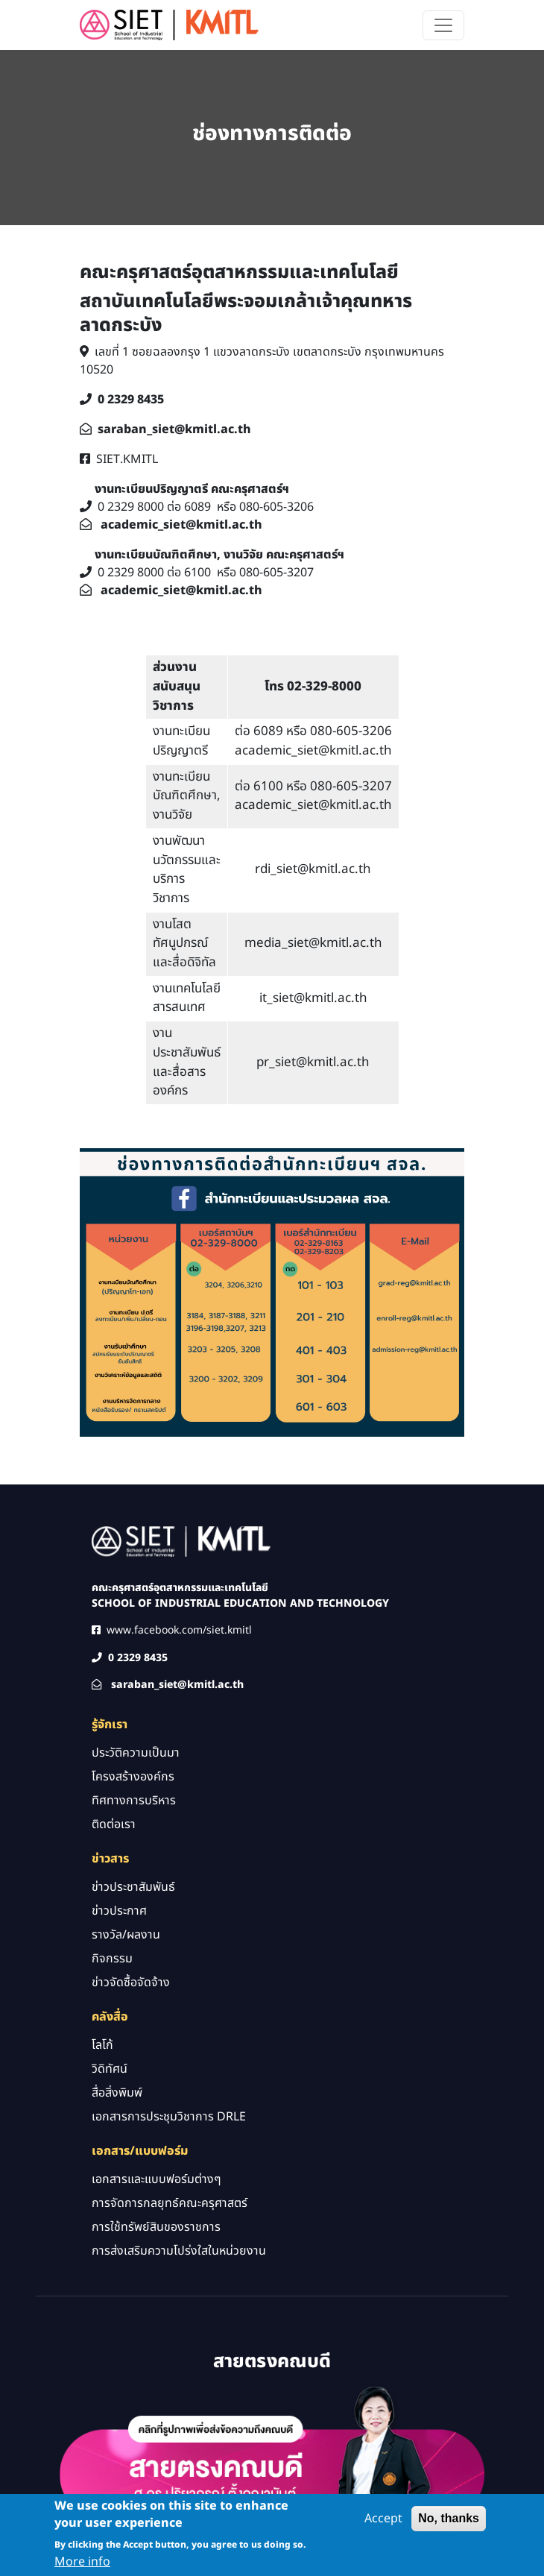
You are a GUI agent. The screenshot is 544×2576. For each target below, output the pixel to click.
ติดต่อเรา (114, 1824)
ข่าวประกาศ (119, 1911)
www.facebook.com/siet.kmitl (179, 1630)
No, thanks (448, 2522)
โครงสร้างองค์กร (133, 1777)
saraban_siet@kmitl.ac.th (174, 429)
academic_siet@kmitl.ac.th (181, 525)
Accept (383, 2522)
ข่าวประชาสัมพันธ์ (133, 1887)
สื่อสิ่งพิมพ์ (117, 2093)
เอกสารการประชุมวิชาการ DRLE (169, 2117)
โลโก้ (102, 2045)
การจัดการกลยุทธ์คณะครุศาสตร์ (169, 2203)
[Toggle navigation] (443, 25)
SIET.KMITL (127, 459)
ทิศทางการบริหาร (134, 1801)
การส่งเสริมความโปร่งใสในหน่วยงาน (179, 2251)
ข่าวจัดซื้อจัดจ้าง (131, 1982)
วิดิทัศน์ (109, 2069)
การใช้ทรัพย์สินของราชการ (156, 2227)
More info (82, 2566)
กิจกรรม (112, 1959)
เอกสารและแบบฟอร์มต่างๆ (156, 2179)
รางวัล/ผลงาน (126, 1935)
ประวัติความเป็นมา (136, 1753)
